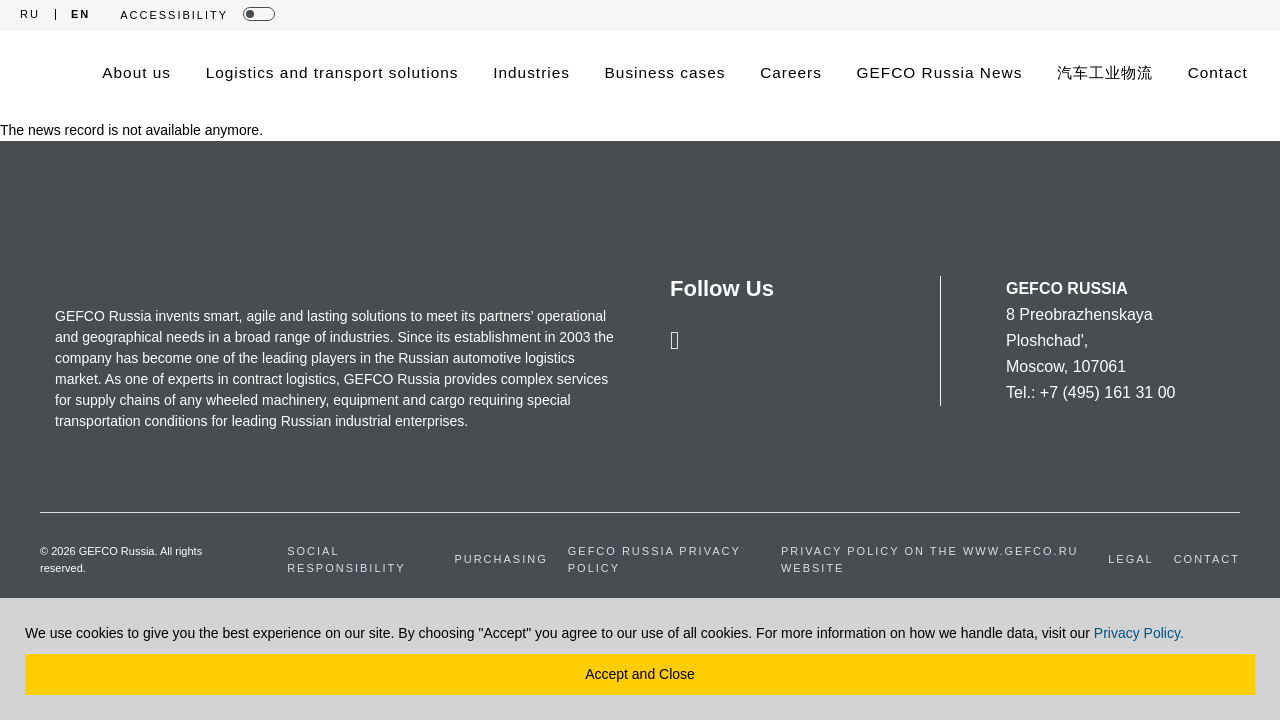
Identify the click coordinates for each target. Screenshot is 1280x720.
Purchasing (500, 559)
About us (136, 72)
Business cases (665, 72)
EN (80, 14)
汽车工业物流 (1105, 72)
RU (30, 14)
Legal (1130, 559)
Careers (791, 72)
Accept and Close (640, 674)
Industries (531, 72)
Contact (1218, 72)
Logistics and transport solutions (332, 72)
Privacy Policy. (1139, 633)
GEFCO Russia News (940, 72)
